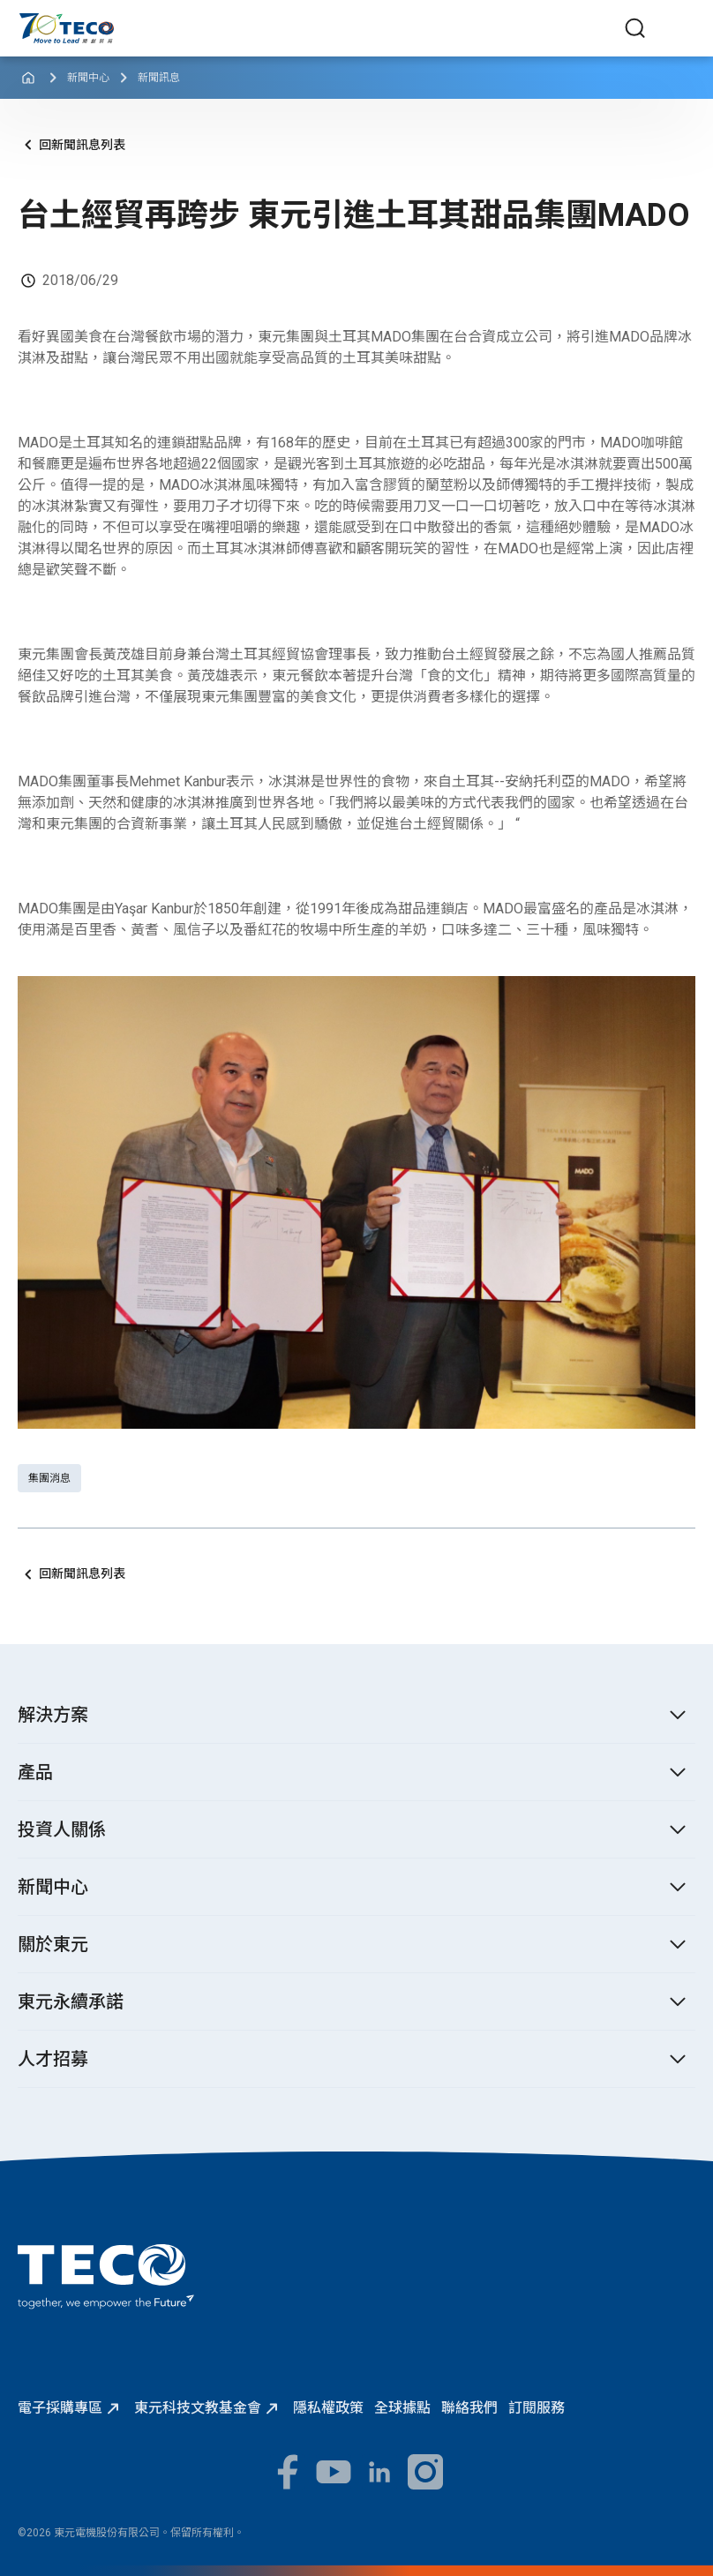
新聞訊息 (159, 77)
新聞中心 (88, 77)
